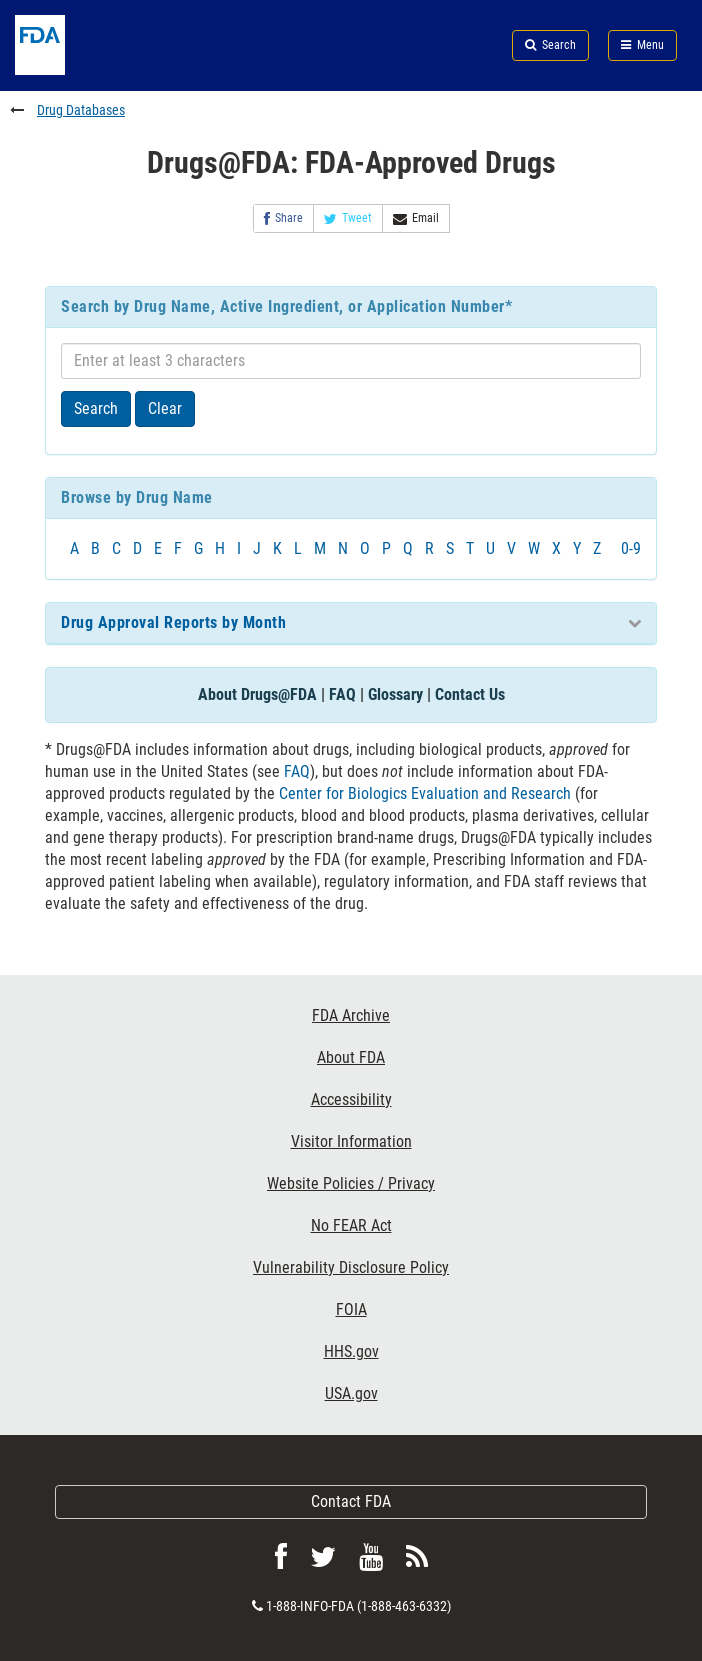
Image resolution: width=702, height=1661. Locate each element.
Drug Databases (81, 110)
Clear (165, 408)
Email (416, 218)
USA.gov (351, 1393)
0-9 (631, 548)
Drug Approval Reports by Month (173, 622)
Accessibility (351, 1099)
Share (283, 218)
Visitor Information (351, 1141)
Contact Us (470, 694)
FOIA (351, 1309)
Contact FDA (351, 1501)
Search (96, 408)
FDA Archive (351, 1015)
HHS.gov (351, 1351)
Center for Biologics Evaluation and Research (425, 793)
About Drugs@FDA (257, 694)
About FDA (351, 1057)
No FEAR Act (351, 1225)
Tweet (348, 218)
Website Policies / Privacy (351, 1183)
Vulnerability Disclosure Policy (351, 1267)
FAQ (342, 694)
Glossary (395, 694)
